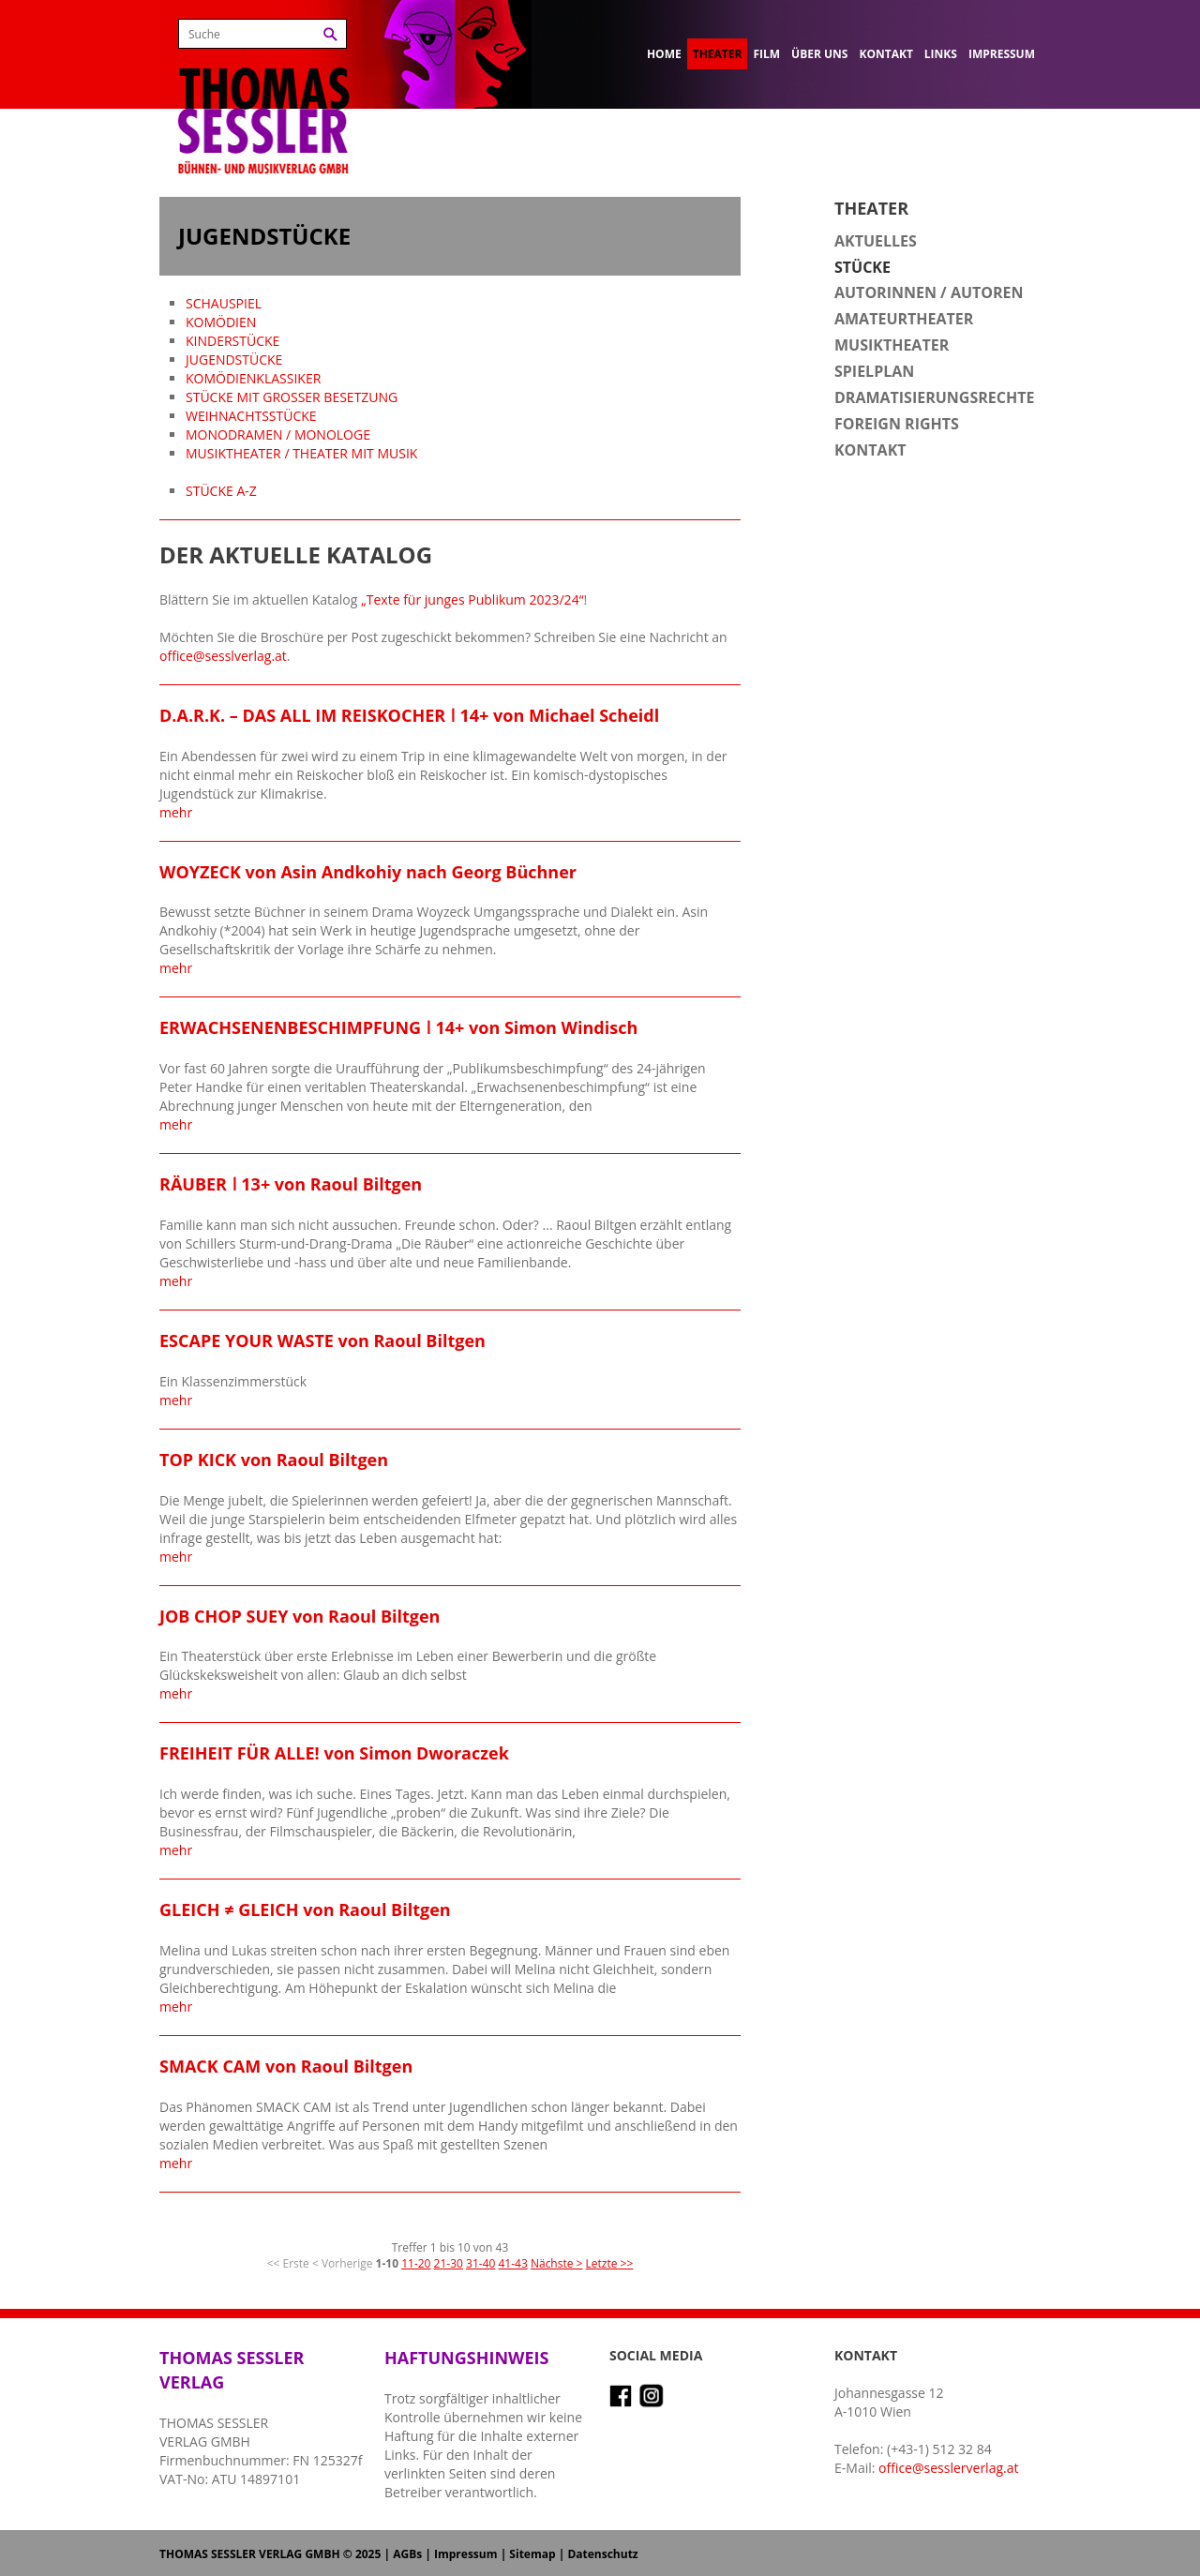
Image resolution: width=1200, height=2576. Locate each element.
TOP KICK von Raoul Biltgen (273, 1459)
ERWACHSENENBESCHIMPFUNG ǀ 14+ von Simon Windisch (398, 1027)
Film (766, 54)
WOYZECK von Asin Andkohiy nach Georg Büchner (368, 872)
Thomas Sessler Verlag (263, 93)
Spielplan (874, 371)
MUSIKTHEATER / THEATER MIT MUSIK (301, 453)
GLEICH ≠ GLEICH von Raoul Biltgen (305, 1909)
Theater (717, 54)
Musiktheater (891, 345)
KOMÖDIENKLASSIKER (253, 378)
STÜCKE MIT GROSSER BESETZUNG (292, 397)
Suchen (330, 34)
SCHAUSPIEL (224, 303)
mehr (175, 812)
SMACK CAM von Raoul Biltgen (285, 2066)
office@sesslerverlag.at (948, 2468)
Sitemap (532, 2554)
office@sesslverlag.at (223, 656)
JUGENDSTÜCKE (234, 359)
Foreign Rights (896, 423)
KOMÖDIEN (221, 322)
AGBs (407, 2554)
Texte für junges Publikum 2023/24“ (475, 599)
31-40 (480, 2263)
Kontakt (885, 54)
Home (664, 54)
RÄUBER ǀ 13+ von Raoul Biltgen (290, 1184)
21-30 (448, 2263)
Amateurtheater (903, 318)
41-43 (512, 2263)
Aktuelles (875, 241)
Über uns (819, 54)
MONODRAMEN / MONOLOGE (278, 434)
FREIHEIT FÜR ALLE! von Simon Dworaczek (334, 1753)
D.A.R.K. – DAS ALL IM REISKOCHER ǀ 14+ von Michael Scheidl (409, 715)
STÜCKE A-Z (221, 491)
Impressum (1001, 54)
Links (940, 54)
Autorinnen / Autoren (929, 292)
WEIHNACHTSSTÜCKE (251, 416)
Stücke (862, 267)
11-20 (415, 2263)
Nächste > (557, 2263)
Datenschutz (602, 2554)
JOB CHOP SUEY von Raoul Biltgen (299, 1616)
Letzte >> (610, 2263)
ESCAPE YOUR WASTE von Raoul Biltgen (322, 1340)
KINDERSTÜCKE (232, 341)
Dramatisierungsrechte (934, 397)
